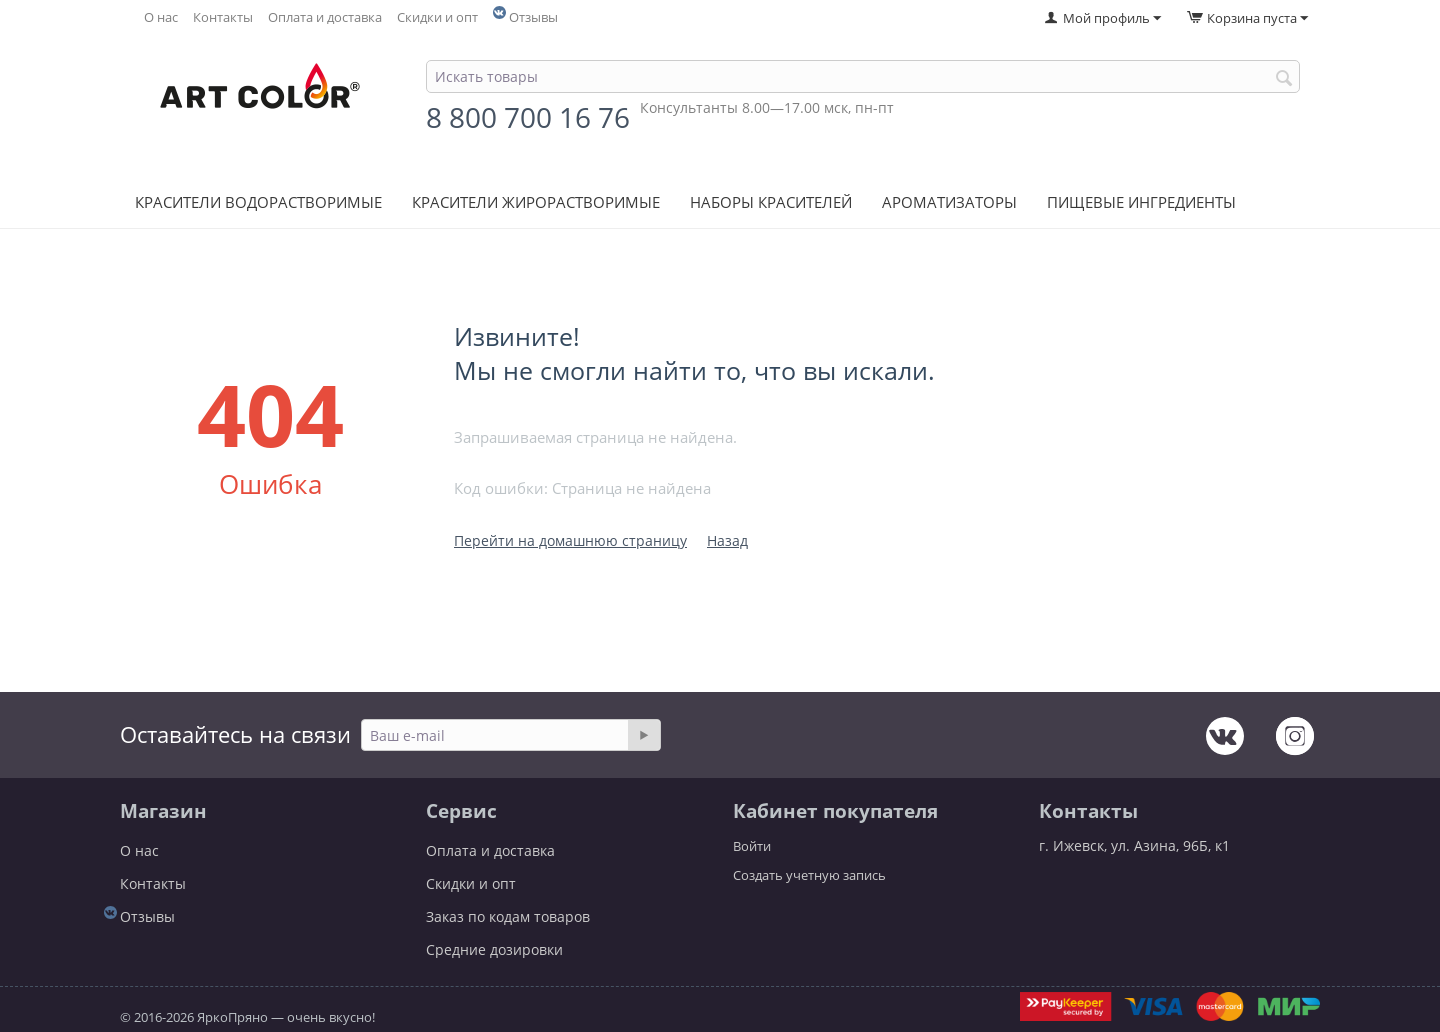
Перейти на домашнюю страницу (570, 540)
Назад (727, 540)
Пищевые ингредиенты (1141, 202)
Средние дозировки (494, 949)
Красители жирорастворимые (536, 202)
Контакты (223, 17)
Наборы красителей (771, 202)
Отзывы (533, 17)
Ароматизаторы (949, 202)
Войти (752, 846)
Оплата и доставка (325, 17)
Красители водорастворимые (258, 202)
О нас (161, 17)
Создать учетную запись (809, 875)
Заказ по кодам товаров (508, 916)
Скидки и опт (437, 17)
